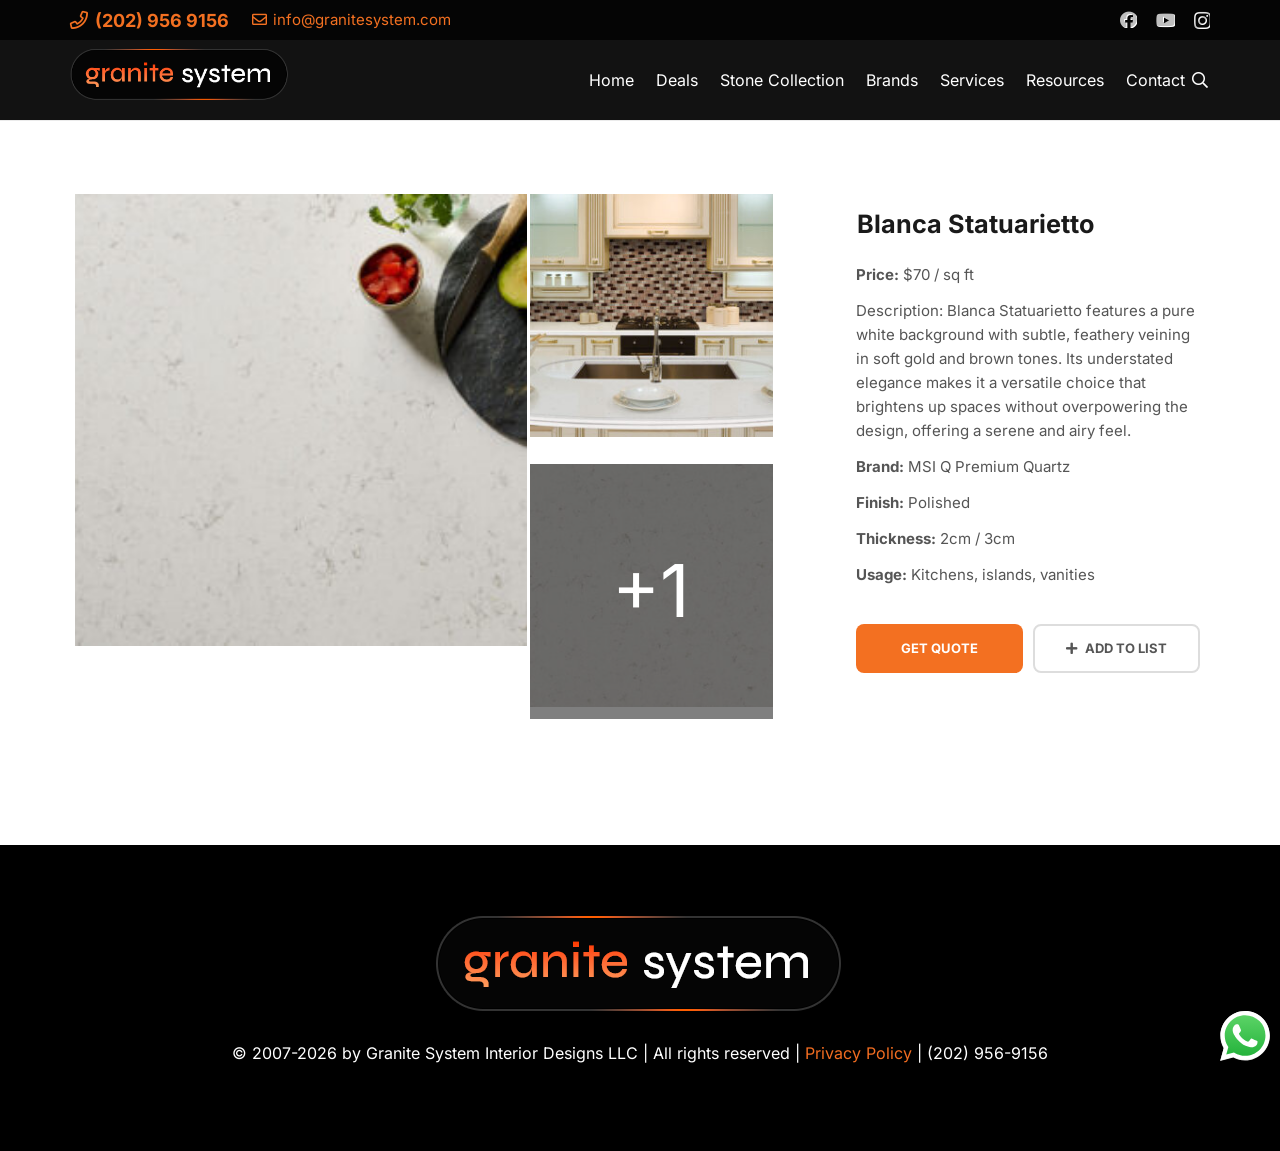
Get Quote (939, 648)
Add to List (1116, 648)
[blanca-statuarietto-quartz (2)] (651, 321)
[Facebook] (1128, 19)
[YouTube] (1165, 19)
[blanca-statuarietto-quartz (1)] (651, 591)
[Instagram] (1201, 20)
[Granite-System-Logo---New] (180, 85)
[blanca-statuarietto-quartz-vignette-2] (301, 426)
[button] (1200, 80)
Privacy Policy (858, 1053)
